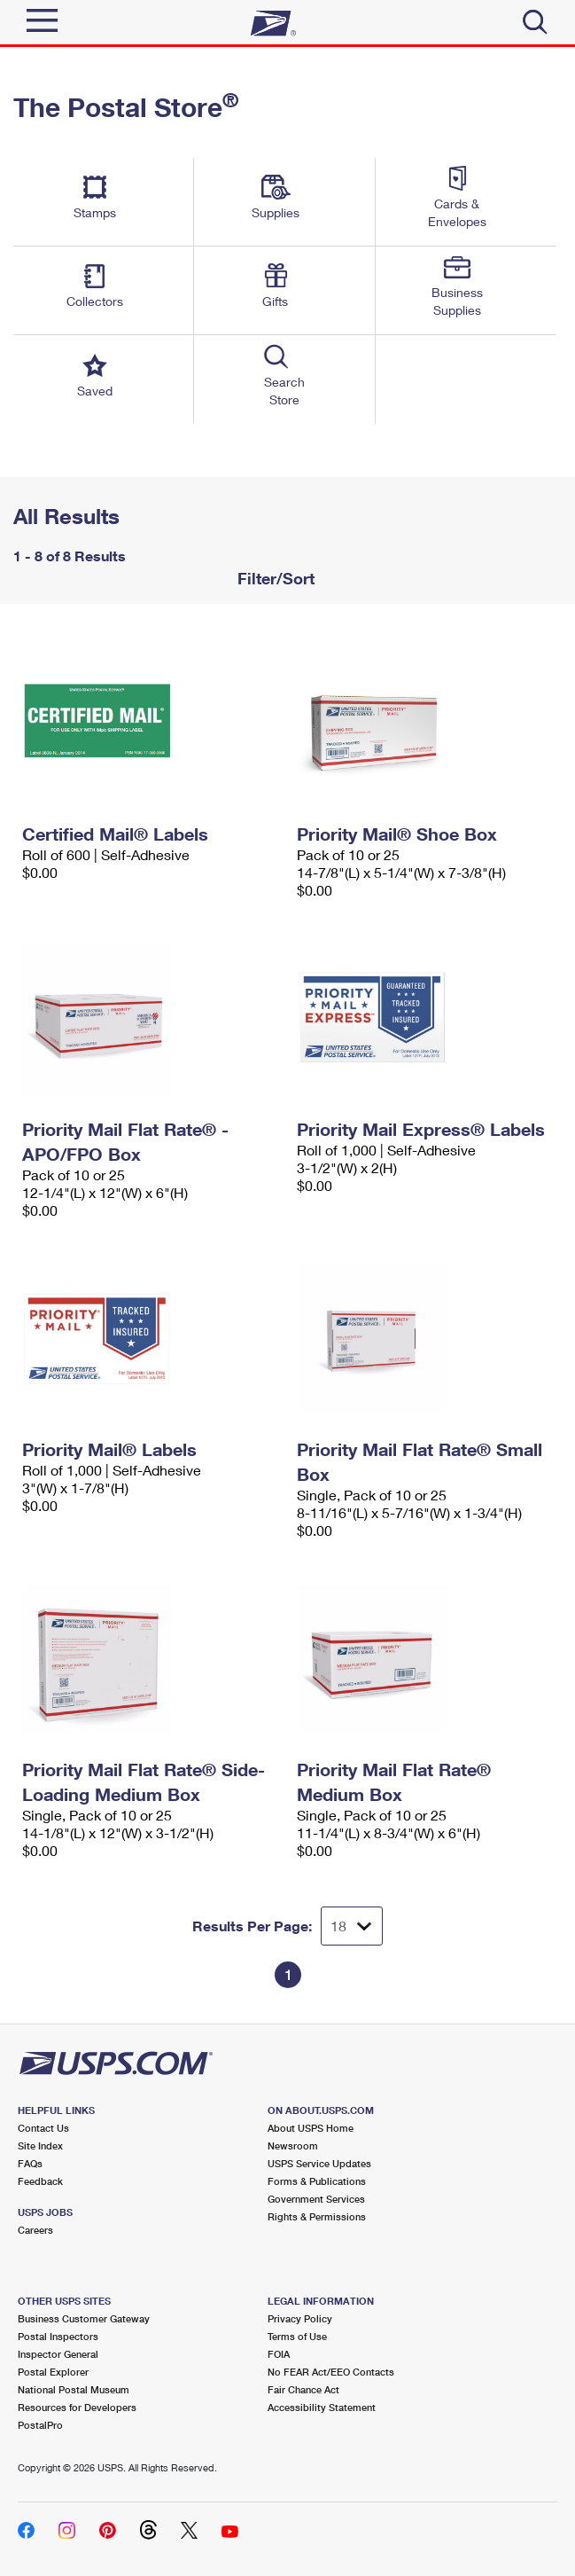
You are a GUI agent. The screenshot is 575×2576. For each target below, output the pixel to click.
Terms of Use (297, 2336)
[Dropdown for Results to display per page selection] (352, 1926)
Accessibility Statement (322, 2407)
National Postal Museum (73, 2389)
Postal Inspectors (58, 2336)
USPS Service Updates (319, 2163)
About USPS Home (311, 2128)
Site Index (40, 2145)
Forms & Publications (317, 2181)
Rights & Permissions (317, 2216)
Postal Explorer (53, 2371)
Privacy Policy (300, 2318)
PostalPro (40, 2425)
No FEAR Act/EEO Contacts (331, 2371)
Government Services (316, 2198)
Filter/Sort (274, 578)
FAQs (30, 2163)
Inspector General (58, 2354)
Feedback (40, 2181)
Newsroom (293, 2145)
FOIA (279, 2354)
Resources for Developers (77, 2407)
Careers (35, 2229)
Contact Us (43, 2128)
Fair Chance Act (303, 2389)
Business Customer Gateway (84, 2318)
